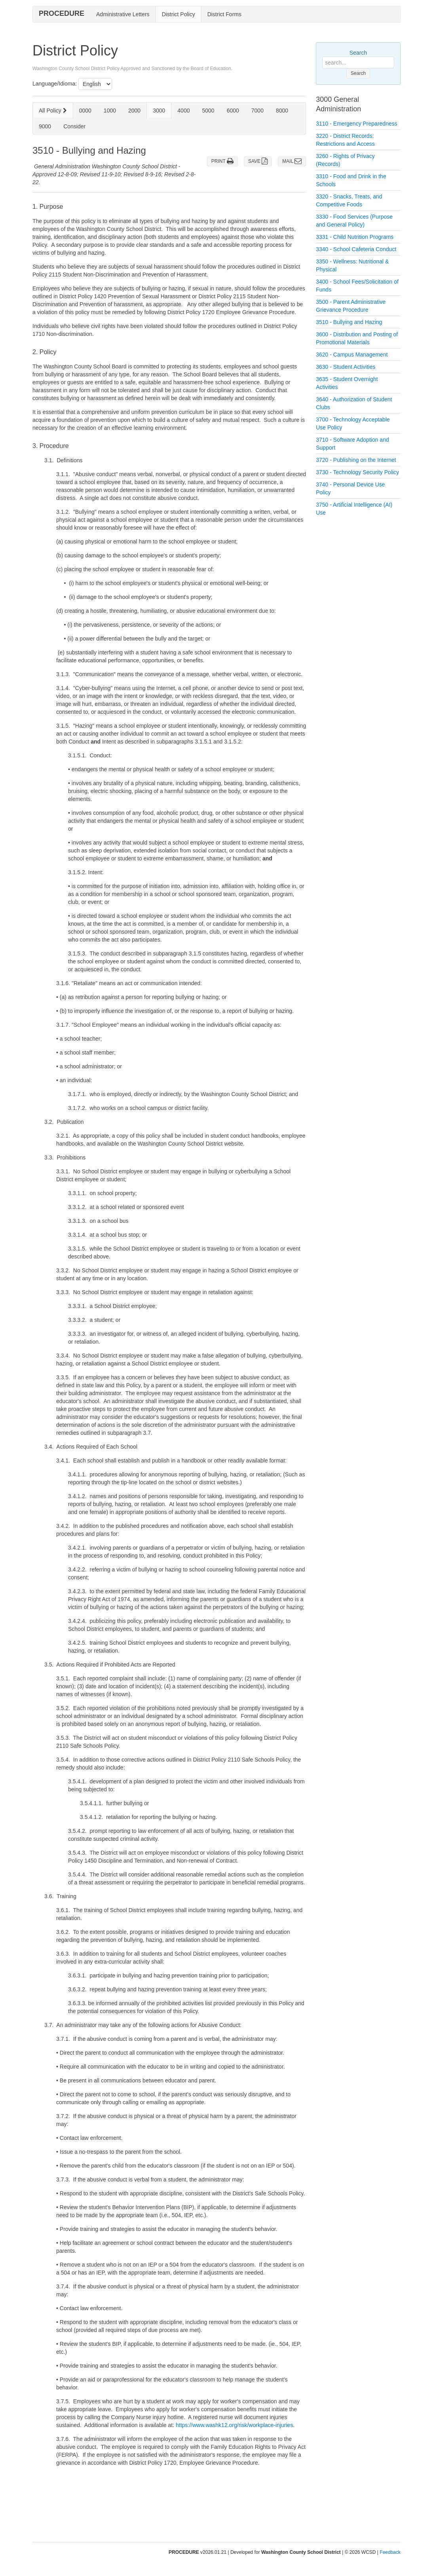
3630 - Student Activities (345, 367)
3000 (159, 110)
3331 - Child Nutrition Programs (354, 237)
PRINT (222, 161)
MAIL (292, 161)
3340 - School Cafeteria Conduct (356, 249)
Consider (74, 126)
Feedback (390, 2552)
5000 (208, 110)
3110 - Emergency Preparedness (356, 123)
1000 (110, 110)
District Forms (224, 14)
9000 (45, 126)
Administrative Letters (123, 14)
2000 (134, 110)
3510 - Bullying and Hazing (349, 322)
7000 (257, 110)
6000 (233, 110)
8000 (282, 110)
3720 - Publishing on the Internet (356, 460)
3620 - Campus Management (351, 354)
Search (358, 53)
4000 (183, 110)
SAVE (258, 161)
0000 (85, 110)
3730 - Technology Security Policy (357, 472)
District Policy (178, 14)
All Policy (53, 110)
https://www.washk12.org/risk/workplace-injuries (234, 2425)
